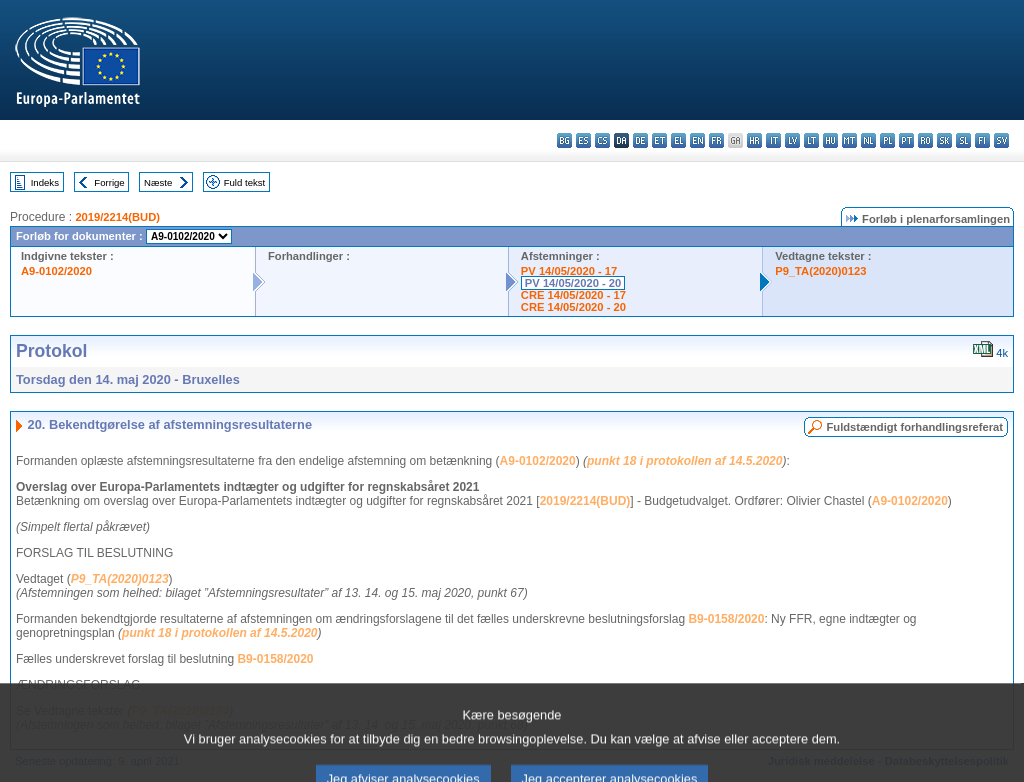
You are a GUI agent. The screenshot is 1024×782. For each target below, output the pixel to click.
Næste (158, 182)
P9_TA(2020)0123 (820, 271)
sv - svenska (1001, 140)
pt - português (906, 140)
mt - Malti (849, 140)
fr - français (716, 140)
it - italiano (773, 140)
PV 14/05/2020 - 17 (569, 271)
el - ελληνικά (678, 140)
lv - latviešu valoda (792, 140)
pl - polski (887, 140)
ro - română (925, 140)
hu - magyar (830, 140)
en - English (697, 140)
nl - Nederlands (868, 140)
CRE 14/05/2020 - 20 (573, 307)
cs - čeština (602, 140)
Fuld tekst (245, 182)
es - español (583, 140)
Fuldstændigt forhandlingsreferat (914, 427)
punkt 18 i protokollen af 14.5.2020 (684, 461)
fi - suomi (982, 140)
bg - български (564, 140)
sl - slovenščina (963, 140)
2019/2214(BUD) (117, 217)
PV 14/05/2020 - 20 (573, 283)
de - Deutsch (640, 140)
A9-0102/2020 (56, 271)
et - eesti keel (659, 140)
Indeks (45, 182)
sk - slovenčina (944, 140)
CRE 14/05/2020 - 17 (573, 295)
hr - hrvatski (754, 140)
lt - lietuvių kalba (811, 140)
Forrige (109, 182)
